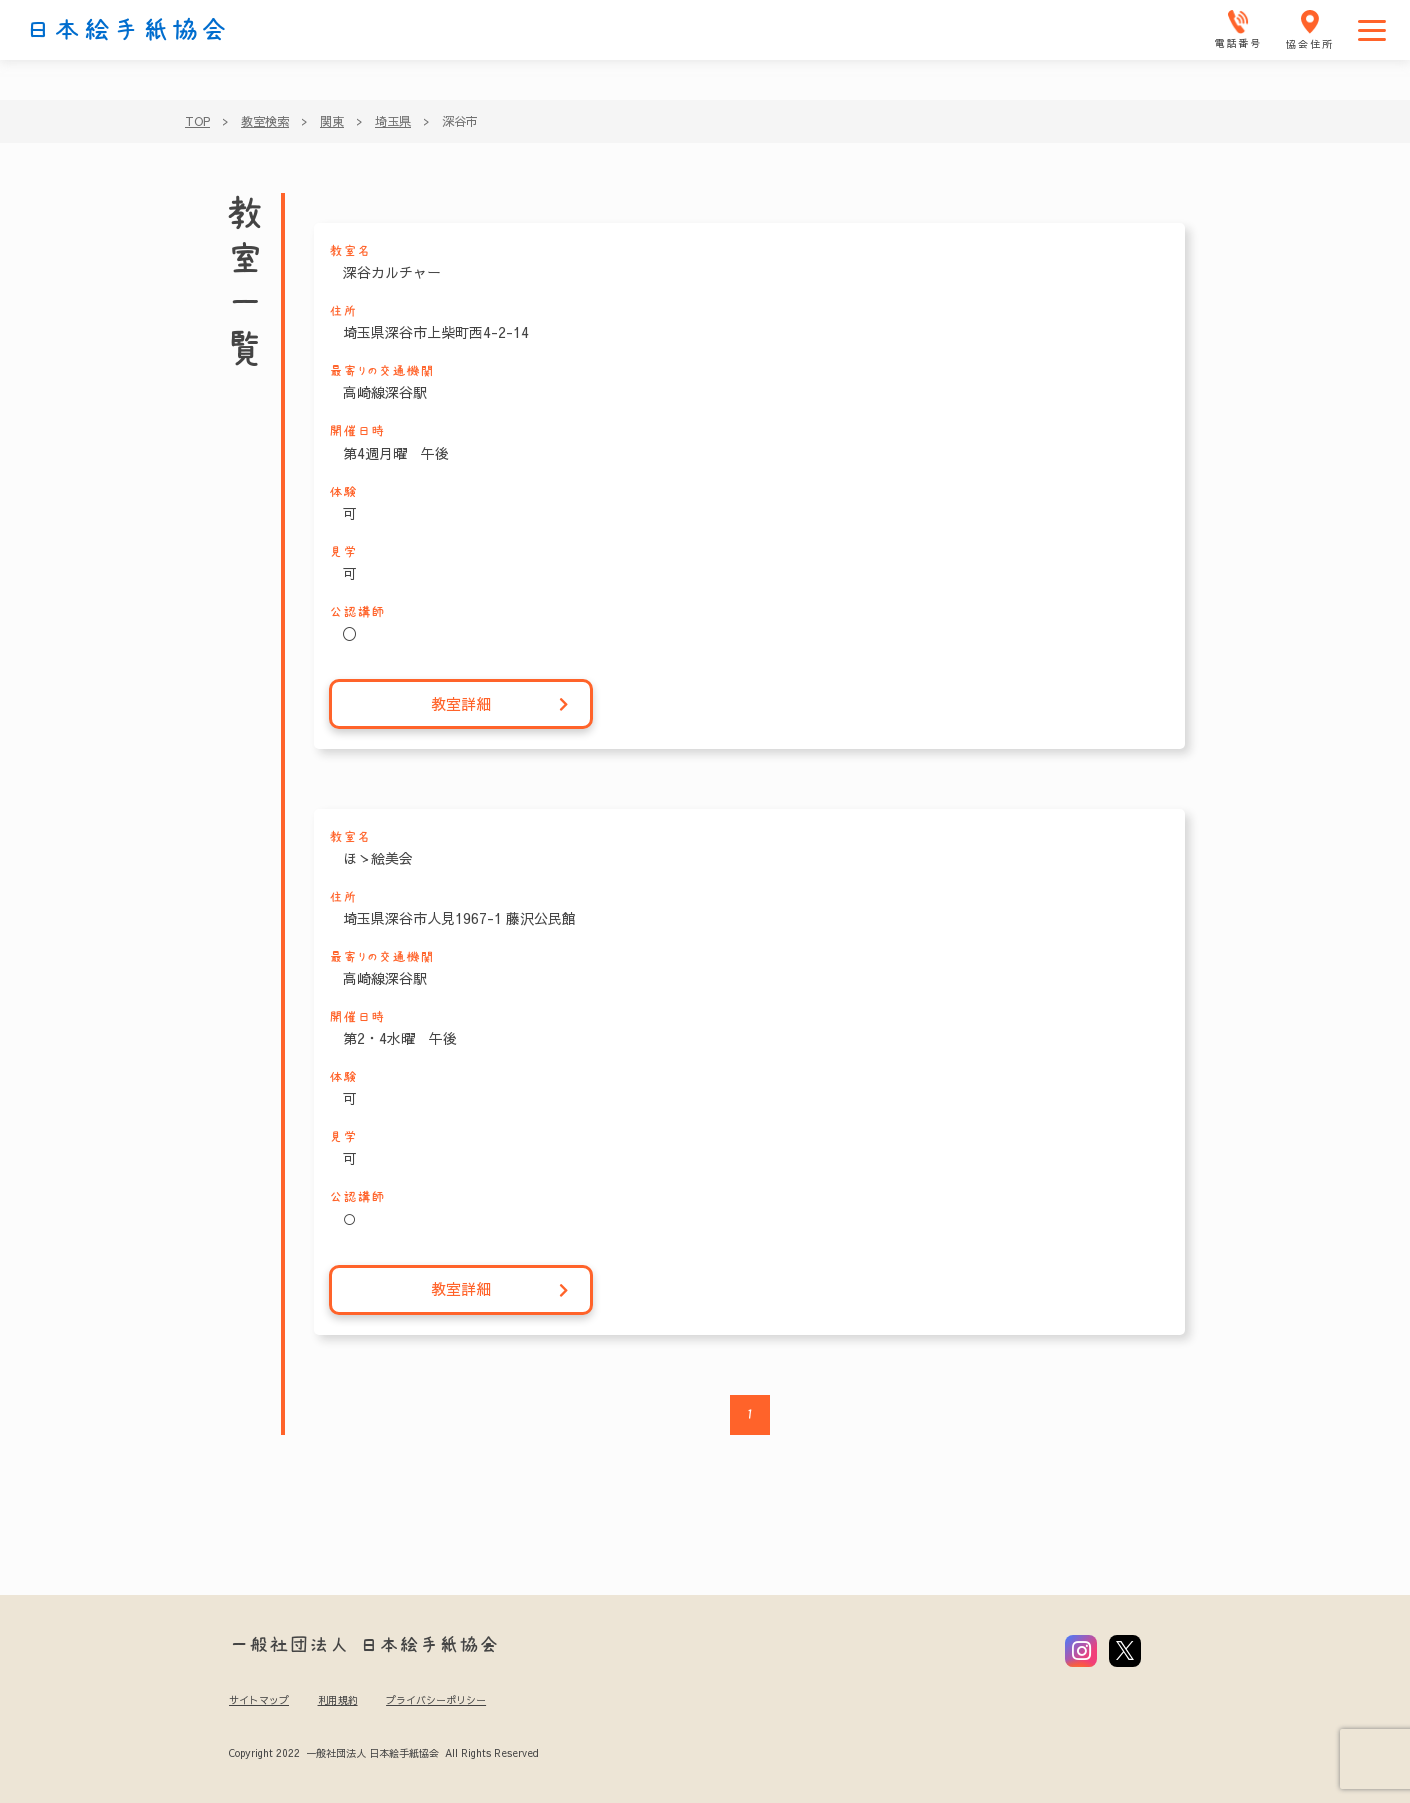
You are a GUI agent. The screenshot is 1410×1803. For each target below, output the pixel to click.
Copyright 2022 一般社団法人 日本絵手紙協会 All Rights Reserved (383, 1753)
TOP (197, 121)
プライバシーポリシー (436, 1700)
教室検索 (265, 121)
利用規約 (338, 1700)
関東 (332, 121)
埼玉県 (393, 121)
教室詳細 (500, 704)
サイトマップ (259, 1700)
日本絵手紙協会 (127, 30)
